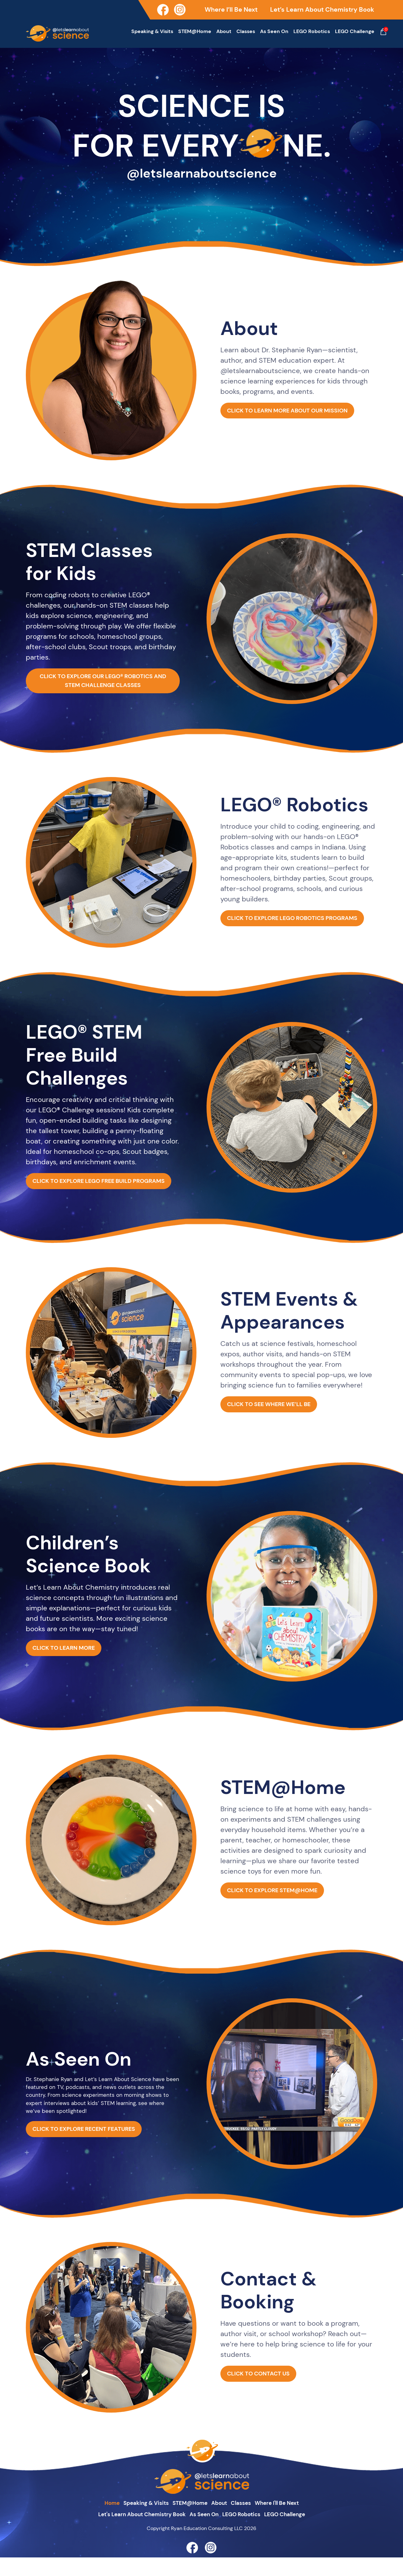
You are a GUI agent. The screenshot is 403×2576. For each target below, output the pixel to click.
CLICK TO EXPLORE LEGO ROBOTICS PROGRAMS (299, 921)
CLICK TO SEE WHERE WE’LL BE (278, 1424)
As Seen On (274, 31)
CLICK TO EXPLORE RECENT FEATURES (95, 2160)
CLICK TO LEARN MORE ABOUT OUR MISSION (299, 413)
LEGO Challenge (354, 31)
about (221, 2520)
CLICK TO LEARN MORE (70, 1667)
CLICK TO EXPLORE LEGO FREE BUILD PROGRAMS (103, 1192)
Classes (245, 31)
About (223, 31)
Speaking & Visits (152, 31)
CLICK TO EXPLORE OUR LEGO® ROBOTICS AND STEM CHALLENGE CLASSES (103, 683)
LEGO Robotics (311, 31)
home (97, 2520)
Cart (383, 32)
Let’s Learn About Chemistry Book (322, 9)
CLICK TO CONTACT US (264, 2393)
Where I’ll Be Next (231, 9)
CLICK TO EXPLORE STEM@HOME (282, 1910)
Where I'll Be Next (288, 2520)
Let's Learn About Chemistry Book (132, 2533)
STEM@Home (194, 31)
